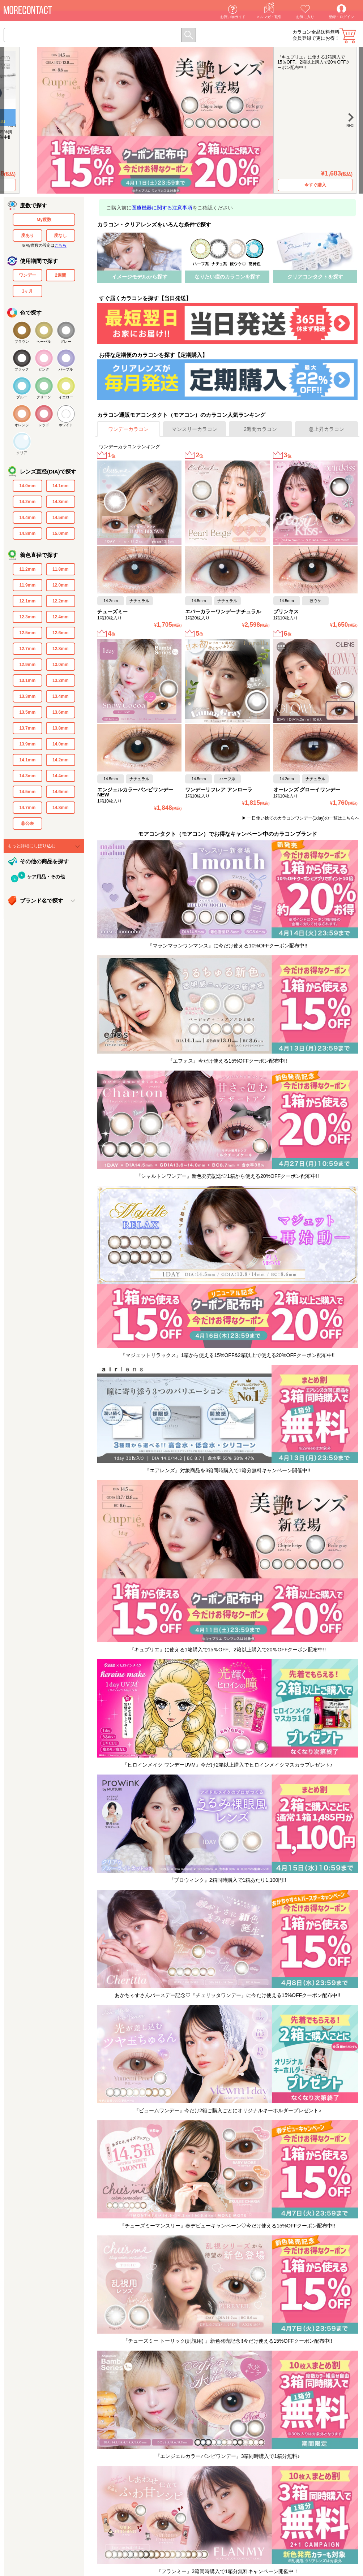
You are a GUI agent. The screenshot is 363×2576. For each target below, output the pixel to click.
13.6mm (60, 712)
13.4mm (60, 696)
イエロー (66, 397)
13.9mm (27, 744)
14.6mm (60, 791)
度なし (60, 235)
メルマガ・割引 (269, 17)
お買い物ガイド (232, 17)
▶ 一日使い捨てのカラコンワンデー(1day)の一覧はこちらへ (300, 818)
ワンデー (27, 275)
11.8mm (60, 569)
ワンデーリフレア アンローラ (218, 789)
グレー (65, 341)
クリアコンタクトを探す (315, 277)
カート (347, 35)
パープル (66, 369)
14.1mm (60, 485)
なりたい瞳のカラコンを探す (227, 277)
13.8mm (60, 728)
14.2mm (27, 501)
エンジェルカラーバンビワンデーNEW (135, 792)
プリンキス (286, 611)
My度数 (44, 219)
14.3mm (60, 501)
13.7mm (27, 728)
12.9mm (27, 664)
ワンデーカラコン (128, 429)
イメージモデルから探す (139, 277)
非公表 (27, 823)
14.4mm (27, 517)
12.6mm (60, 632)
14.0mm (27, 485)
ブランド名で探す (41, 901)
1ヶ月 (27, 291)
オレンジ (21, 425)
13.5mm (27, 712)
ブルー (21, 397)
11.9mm (27, 585)
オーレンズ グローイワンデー (307, 789)
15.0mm (60, 533)
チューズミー (112, 611)
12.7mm (27, 648)
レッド (43, 425)
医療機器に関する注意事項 (162, 208)
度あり (27, 235)
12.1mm (27, 601)
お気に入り (305, 17)
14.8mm (27, 533)
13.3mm (27, 696)
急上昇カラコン (326, 429)
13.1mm (27, 680)
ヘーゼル (44, 341)
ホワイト (66, 425)
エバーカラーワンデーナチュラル (223, 611)
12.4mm (60, 616)
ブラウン (21, 341)
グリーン (44, 397)
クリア (21, 453)
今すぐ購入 (300, 184)
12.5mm (27, 632)
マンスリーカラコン (194, 429)
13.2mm (60, 680)
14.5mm (60, 517)
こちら (61, 245)
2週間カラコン (260, 429)
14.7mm (27, 807)
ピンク (43, 369)
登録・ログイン (341, 17)
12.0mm (60, 585)
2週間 (60, 275)
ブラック (21, 369)
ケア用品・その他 (46, 876)
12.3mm (27, 616)
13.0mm (60, 664)
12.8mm (60, 648)
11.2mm (27, 569)
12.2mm (60, 601)
